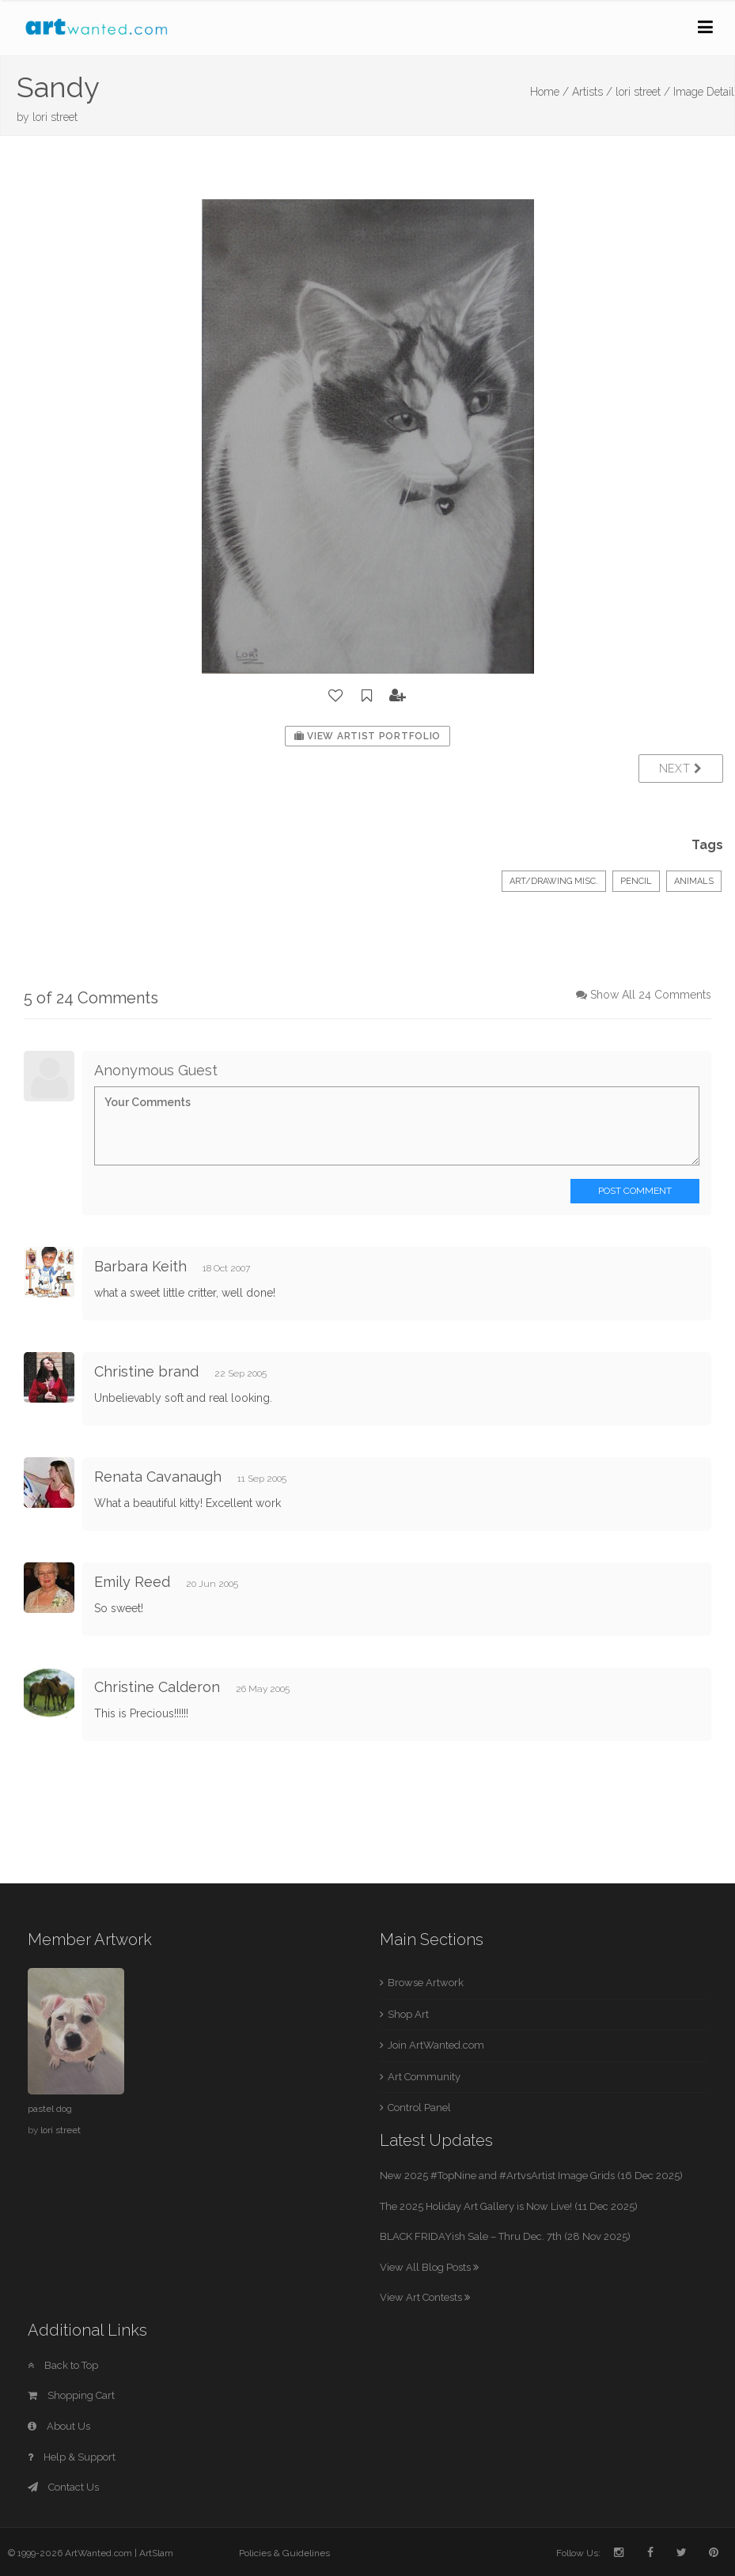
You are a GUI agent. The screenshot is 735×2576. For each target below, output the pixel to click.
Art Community (424, 2077)
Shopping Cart (71, 2395)
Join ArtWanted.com (436, 2045)
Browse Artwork (426, 1983)
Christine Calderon (157, 1687)
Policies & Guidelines (284, 2553)
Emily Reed (132, 1581)
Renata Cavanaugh (158, 1476)
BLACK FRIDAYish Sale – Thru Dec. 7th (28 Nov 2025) (505, 2236)
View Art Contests (425, 2297)
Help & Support (72, 2457)
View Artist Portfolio (367, 736)
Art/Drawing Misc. (554, 881)
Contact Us (63, 2487)
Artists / (592, 91)
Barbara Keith (140, 1266)
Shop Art (408, 2014)
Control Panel (419, 2107)
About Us (59, 2426)
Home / (549, 91)
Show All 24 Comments (650, 994)
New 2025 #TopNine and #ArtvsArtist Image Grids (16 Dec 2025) (531, 2175)
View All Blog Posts (429, 2267)
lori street (55, 117)
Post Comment (635, 1190)
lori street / (643, 91)
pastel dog (50, 2108)
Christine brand (146, 1371)
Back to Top (63, 2365)
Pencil (636, 881)
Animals (694, 881)
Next (681, 768)
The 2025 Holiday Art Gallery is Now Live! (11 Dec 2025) (509, 2206)
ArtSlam (156, 2553)
